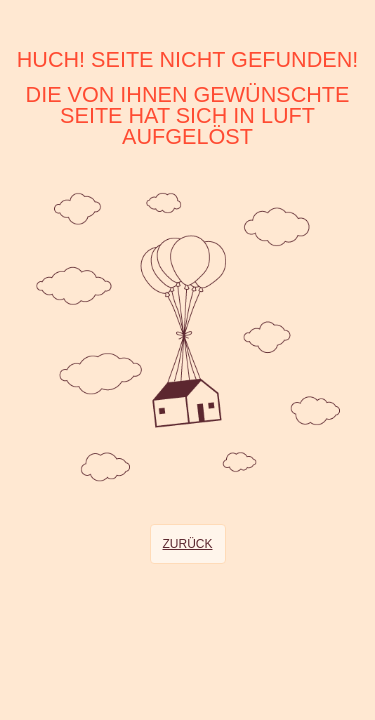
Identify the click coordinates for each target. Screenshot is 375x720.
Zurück (188, 544)
